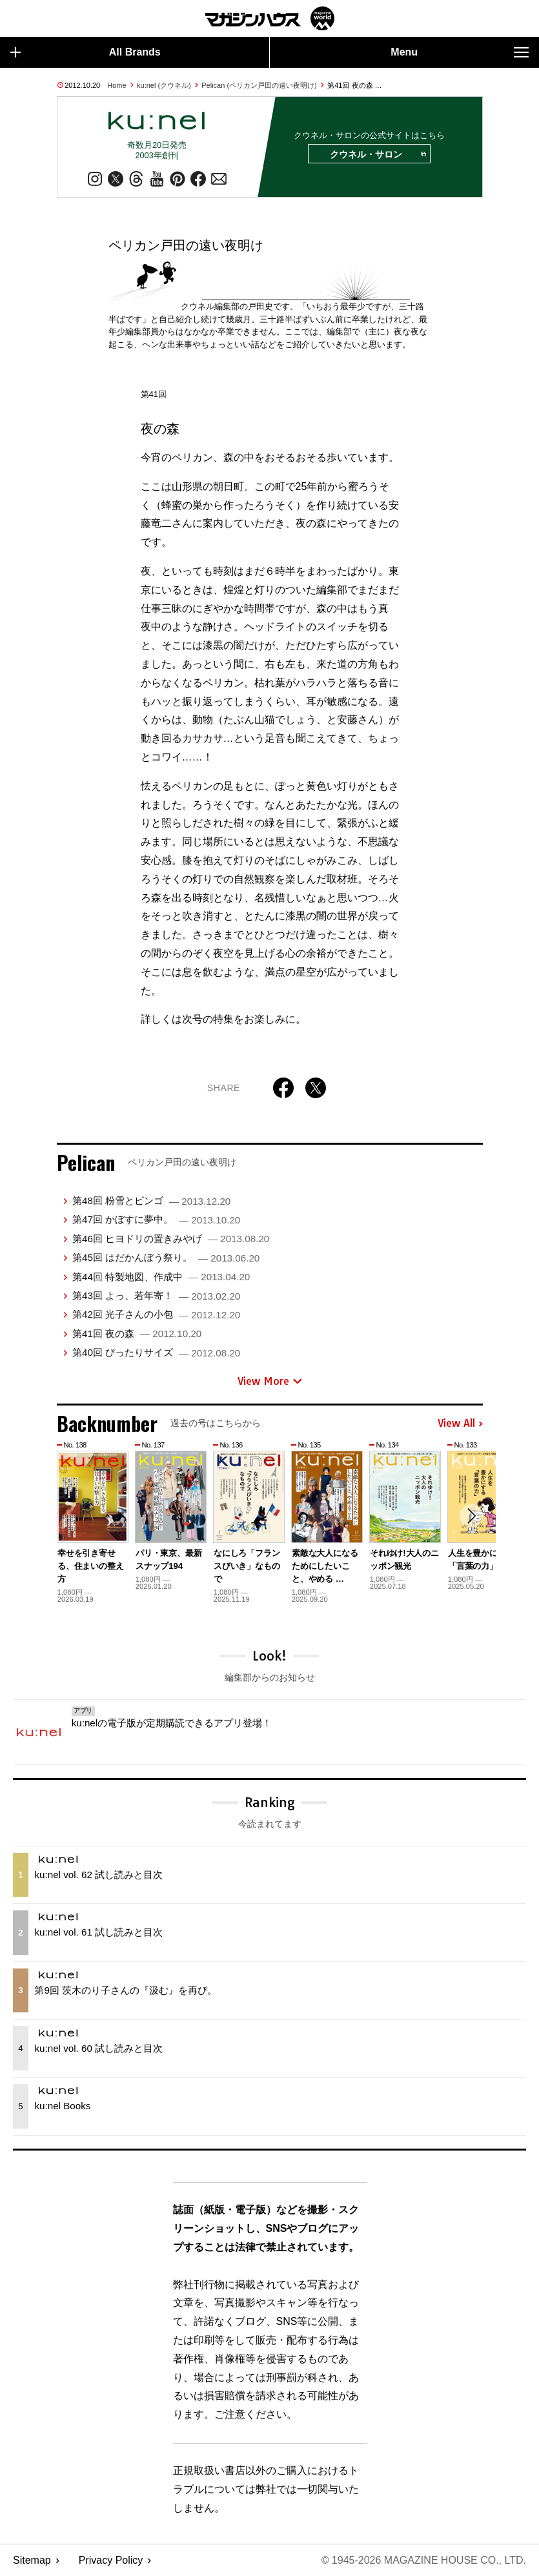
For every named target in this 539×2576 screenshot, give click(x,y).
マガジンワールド (269, 18)
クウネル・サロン (377, 154)
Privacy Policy (111, 2560)
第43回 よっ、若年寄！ (156, 1295)
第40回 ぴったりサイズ (156, 1352)
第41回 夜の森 (136, 1333)
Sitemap (32, 2560)
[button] (471, 1516)
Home (116, 85)
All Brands (85, 52)
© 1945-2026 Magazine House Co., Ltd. (423, 2560)
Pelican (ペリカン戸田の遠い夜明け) (258, 85)
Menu (460, 52)
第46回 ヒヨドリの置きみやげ (170, 1238)
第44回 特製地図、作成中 (161, 1276)
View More (270, 1381)
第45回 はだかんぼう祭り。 (165, 1257)
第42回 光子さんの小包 (156, 1314)
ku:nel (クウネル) (164, 85)
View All (460, 1423)
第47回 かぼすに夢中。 (156, 1219)
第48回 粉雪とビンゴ (151, 1200)
